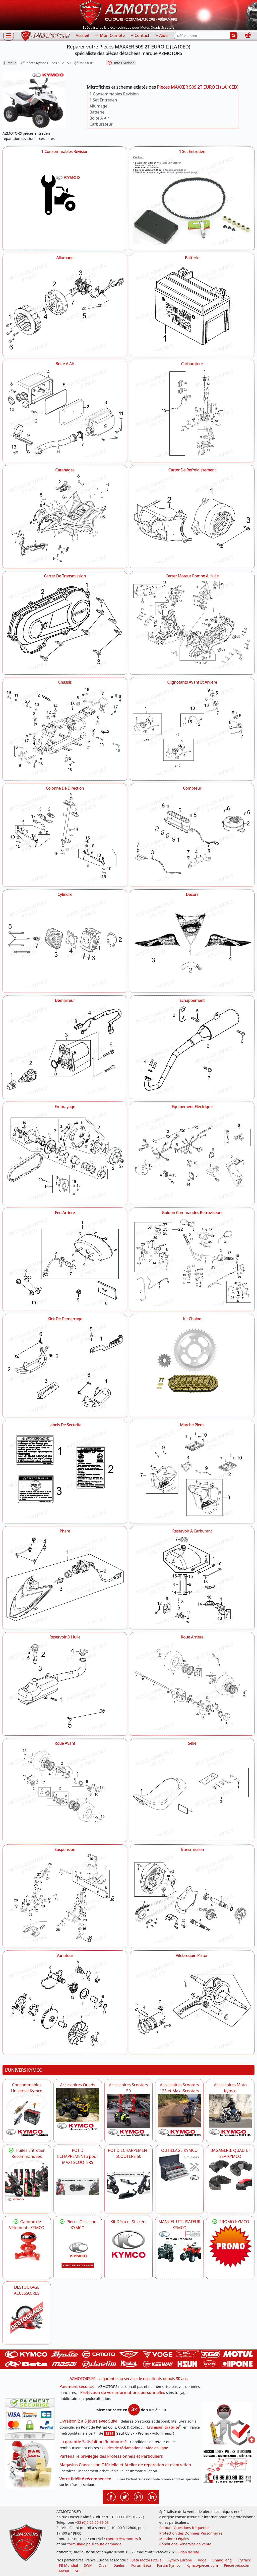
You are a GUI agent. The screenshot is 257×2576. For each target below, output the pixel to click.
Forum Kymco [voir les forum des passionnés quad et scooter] (169, 2565)
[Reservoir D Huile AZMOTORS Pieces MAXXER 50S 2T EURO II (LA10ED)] (64, 1685)
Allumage (98, 106)
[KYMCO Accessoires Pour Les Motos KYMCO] (230, 2115)
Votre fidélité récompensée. (85, 2479)
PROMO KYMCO (230, 2221)
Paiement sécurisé (77, 2386)
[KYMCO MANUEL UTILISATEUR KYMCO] (179, 2247)
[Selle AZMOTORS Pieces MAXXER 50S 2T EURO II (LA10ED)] (192, 1791)
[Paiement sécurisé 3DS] (29, 2419)
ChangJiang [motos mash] (222, 2560)
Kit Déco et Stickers (128, 2221)
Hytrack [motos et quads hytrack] (244, 2560)
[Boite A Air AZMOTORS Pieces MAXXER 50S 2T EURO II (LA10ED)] (64, 412)
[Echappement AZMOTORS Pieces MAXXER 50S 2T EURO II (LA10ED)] (192, 1049)
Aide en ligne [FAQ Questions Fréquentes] (157, 2447)
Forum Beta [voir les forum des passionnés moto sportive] (141, 2565)
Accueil (82, 35)
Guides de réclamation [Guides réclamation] (121, 2447)
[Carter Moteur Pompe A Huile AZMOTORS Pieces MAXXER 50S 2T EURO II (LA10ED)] (192, 624)
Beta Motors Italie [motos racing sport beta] (146, 2560)
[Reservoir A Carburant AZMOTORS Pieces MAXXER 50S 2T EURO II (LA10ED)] (192, 1579)
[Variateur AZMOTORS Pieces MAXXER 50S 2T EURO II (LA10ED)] (64, 2004)
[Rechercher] (233, 35)
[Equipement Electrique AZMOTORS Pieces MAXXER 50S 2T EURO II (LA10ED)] (192, 1155)
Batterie (97, 112)
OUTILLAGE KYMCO (179, 2150)
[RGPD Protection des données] (227, 2425)
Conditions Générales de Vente (185, 2544)
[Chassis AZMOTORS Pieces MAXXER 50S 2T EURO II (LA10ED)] (64, 730)
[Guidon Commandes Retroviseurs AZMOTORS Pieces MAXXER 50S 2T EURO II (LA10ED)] (192, 1261)
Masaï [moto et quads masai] (64, 2570)
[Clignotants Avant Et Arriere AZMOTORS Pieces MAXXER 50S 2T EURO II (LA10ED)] (192, 730)
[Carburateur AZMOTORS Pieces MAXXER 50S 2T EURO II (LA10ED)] (192, 412)
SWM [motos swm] (88, 2565)
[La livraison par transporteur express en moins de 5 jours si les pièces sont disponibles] (29, 2464)
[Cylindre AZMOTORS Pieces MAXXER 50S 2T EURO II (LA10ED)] (64, 943)
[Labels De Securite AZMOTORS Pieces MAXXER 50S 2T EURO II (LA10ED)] (64, 1473)
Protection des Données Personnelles (190, 2533)
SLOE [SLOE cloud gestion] (79, 2570)
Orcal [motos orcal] (102, 2565)
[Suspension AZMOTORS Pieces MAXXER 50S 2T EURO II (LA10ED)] (64, 1898)
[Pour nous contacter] (227, 2466)
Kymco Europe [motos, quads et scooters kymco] (179, 2560)
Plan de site (189, 2552)
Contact (139, 36)
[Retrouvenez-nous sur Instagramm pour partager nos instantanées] (138, 2496)
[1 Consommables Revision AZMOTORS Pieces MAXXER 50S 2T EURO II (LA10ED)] (64, 200)
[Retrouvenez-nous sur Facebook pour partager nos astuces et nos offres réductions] (111, 2496)
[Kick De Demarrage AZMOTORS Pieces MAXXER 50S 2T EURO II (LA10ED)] (64, 1367)
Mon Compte (109, 36)
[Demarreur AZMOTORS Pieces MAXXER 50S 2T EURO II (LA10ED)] (64, 1049)
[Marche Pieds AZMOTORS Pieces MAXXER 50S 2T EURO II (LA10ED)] (192, 1473)
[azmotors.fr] (45, 35)
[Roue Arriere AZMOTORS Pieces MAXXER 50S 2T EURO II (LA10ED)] (192, 1685)
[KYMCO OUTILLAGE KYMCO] (179, 2167)
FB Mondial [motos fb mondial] (68, 2565)
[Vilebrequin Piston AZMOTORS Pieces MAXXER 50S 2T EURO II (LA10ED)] (192, 2004)
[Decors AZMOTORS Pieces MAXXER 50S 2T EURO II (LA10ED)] (192, 943)
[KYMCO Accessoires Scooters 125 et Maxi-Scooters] (179, 2115)
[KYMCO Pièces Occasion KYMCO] (77, 2252)
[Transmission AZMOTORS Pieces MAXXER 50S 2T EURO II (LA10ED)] (192, 1898)
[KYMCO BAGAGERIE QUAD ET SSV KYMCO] (230, 2174)
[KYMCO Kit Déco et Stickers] (128, 2246)
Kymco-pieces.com (202, 2565)
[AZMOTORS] (26, 2317)
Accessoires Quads (77, 2085)
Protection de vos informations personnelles (122, 2392)
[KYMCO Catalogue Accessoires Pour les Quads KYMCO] (77, 2109)
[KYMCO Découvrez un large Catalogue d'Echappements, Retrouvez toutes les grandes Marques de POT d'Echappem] (128, 2180)
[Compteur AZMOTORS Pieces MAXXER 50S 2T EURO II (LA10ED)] (192, 837)
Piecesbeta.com (237, 2565)
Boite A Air (99, 118)
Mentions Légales (174, 2538)
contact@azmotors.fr (123, 2538)
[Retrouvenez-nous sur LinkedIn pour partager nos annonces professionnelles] (152, 2496)
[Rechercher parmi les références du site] (202, 35)
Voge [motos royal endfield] (202, 2560)
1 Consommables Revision (114, 94)
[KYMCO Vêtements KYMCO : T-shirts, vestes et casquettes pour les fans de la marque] (26, 2247)
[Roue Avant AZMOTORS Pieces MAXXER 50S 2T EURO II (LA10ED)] (64, 1786)
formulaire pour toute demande (94, 2544)
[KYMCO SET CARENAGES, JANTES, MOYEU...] (230, 2246)
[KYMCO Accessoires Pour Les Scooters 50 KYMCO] (128, 2115)
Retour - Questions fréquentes (184, 2527)
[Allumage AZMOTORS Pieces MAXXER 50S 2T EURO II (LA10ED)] (64, 306)
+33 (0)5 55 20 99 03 (92, 2522)
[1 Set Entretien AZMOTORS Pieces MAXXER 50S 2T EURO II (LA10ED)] (192, 200)
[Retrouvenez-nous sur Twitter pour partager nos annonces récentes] (124, 2496)
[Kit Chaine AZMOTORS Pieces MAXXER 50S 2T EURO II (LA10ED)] (192, 1359)
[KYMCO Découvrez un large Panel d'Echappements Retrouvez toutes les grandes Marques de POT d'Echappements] (77, 2186)
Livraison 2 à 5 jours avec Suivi (88, 2421)
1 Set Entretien (103, 100)
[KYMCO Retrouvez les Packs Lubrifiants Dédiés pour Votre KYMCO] (26, 2180)
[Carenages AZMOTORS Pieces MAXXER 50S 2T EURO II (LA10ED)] (64, 518)
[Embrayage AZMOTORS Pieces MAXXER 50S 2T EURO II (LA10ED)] (64, 1155)
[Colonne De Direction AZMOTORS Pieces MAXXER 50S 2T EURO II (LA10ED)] (64, 837)
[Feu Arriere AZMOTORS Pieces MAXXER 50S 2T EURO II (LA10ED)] (64, 1261)
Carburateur (101, 124)
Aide (161, 36)
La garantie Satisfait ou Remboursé (93, 2441)
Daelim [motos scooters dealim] (119, 2565)
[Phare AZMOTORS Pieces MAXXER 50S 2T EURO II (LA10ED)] (64, 1579)
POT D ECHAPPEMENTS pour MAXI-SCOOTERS (77, 2156)
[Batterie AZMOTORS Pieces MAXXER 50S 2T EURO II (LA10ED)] (192, 306)
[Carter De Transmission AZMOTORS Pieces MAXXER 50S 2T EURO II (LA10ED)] (64, 624)
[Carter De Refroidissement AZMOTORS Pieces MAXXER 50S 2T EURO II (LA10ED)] (192, 518)
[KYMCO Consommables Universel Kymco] (26, 2115)
